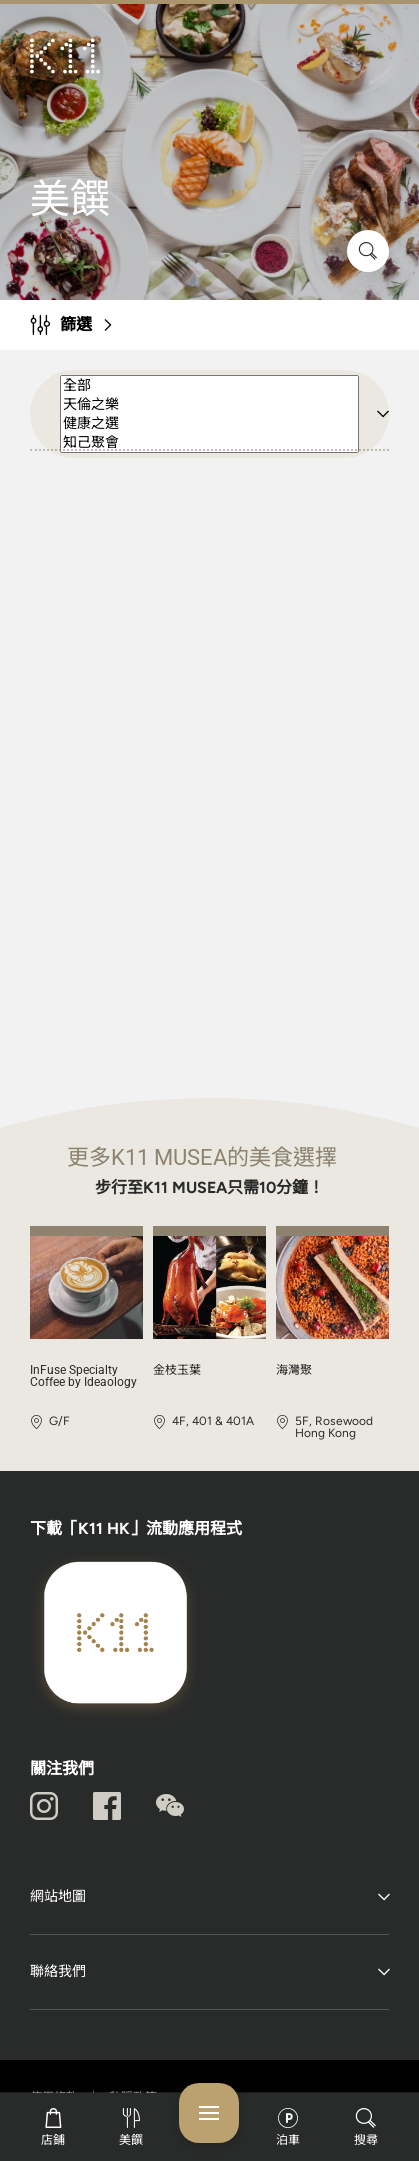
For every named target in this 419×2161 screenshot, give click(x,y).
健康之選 (209, 423)
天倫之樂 (209, 404)
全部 (209, 385)
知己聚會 (209, 442)
